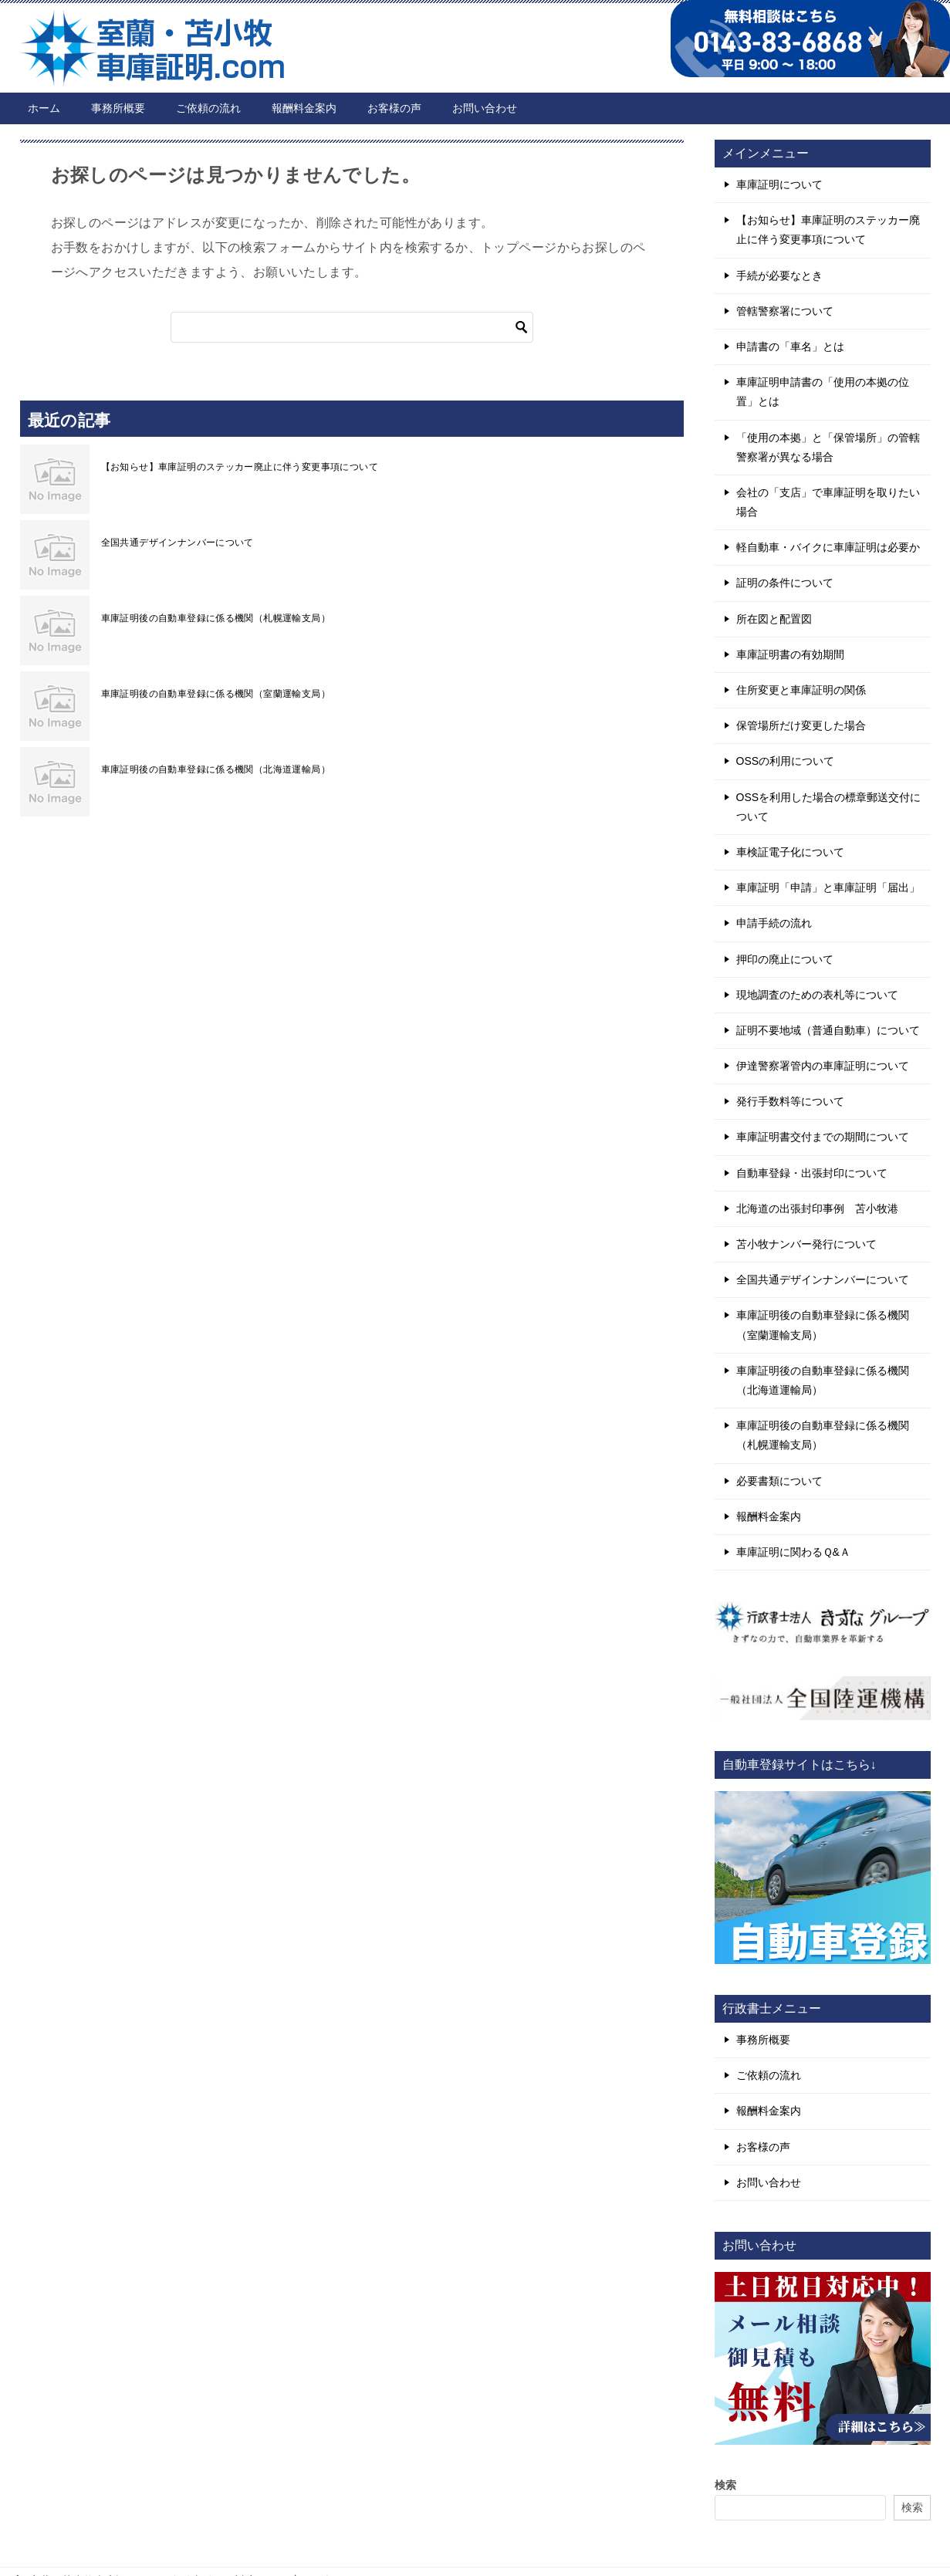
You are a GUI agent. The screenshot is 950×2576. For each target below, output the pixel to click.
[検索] (352, 327)
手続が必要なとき (779, 275)
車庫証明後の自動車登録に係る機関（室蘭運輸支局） (216, 693)
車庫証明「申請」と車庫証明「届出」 (828, 887)
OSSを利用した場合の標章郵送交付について (828, 807)
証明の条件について (784, 582)
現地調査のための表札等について (817, 995)
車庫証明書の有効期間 (790, 654)
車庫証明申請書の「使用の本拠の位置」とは (822, 391)
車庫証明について (779, 184)
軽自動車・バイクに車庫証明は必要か (828, 547)
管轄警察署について (784, 311)
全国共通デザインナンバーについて (177, 542)
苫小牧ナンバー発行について (806, 1244)
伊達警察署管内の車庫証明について (822, 1066)
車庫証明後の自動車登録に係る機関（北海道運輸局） (216, 769)
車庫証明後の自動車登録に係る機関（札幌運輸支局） (216, 618)
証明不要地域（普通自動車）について (828, 1030)
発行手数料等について (790, 1101)
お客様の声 (394, 108)
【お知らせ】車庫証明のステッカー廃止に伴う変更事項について (240, 466)
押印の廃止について (784, 959)
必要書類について (779, 1481)
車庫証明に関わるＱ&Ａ (793, 1552)
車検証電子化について (790, 852)
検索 (725, 2485)
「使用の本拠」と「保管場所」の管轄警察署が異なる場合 (828, 447)
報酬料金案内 (304, 108)
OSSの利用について (785, 761)
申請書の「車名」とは (790, 346)
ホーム (44, 108)
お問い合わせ (484, 108)
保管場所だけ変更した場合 (801, 725)
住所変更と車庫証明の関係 (801, 690)
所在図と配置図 (774, 619)
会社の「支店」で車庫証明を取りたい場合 (828, 502)
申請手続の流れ (774, 923)
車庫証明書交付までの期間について (822, 1137)
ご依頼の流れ (208, 108)
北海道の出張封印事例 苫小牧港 (817, 1208)
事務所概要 (118, 108)
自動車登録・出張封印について (811, 1173)
